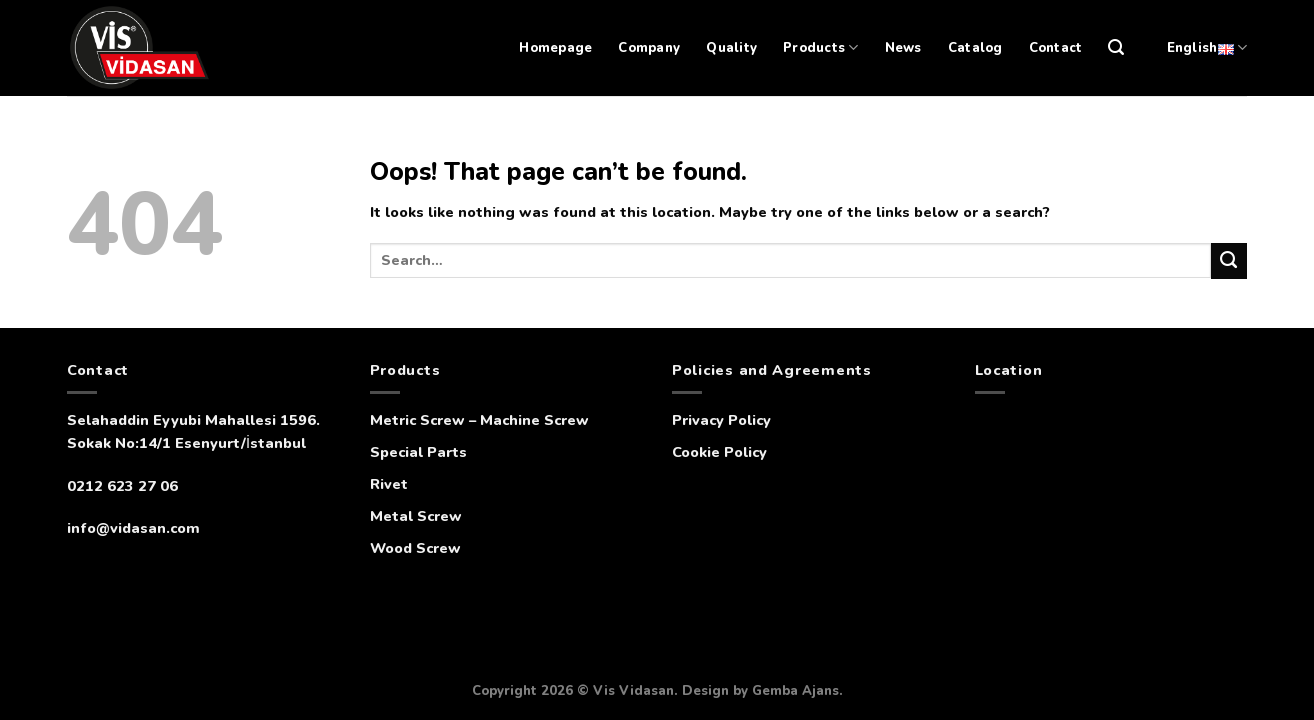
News (903, 48)
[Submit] (1229, 261)
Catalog (975, 48)
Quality (731, 48)
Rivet (389, 484)
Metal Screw (416, 516)
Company (649, 48)
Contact (1056, 48)
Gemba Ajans (795, 691)
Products (821, 47)
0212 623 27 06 (122, 486)
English (1207, 47)
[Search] (1116, 47)
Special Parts (418, 452)
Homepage (555, 48)
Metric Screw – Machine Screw (479, 420)
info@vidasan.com (133, 528)
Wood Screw (415, 548)
